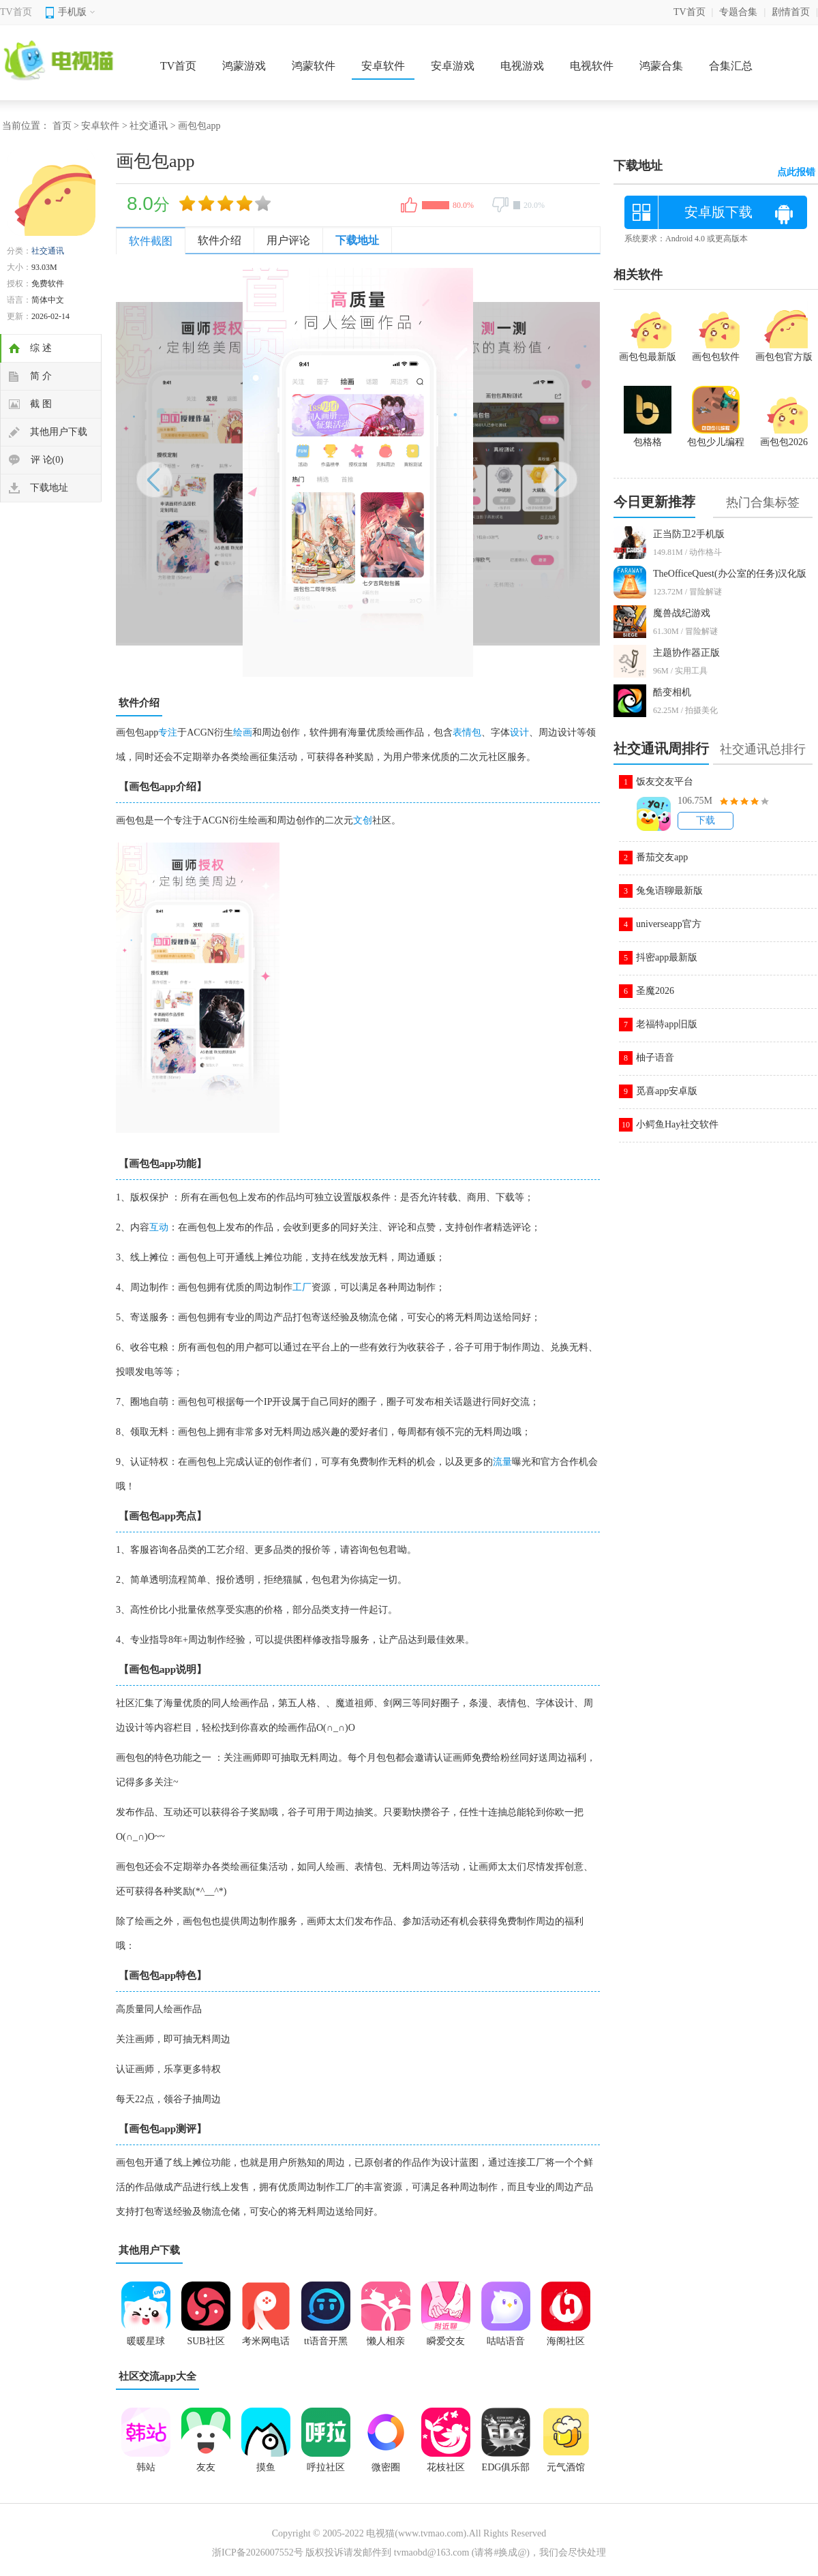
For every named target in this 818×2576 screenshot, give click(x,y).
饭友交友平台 (664, 781)
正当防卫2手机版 (689, 534)
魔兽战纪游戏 (681, 613)
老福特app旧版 (666, 1024)
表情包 (467, 732)
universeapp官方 (668, 924)
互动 (158, 1227)
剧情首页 (791, 12)
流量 (502, 1462)
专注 (167, 732)
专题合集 (738, 12)
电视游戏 (522, 66)
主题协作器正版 (686, 653)
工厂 (302, 1287)
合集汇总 (731, 66)
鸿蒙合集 (661, 66)
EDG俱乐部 (506, 2467)
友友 (205, 2467)
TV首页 (16, 12)
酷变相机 (672, 692)
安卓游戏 (452, 66)
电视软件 (592, 66)
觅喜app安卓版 (666, 1091)
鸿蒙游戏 (244, 66)
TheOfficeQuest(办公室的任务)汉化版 (729, 574)
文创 (362, 820)
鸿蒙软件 (313, 66)
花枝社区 (446, 2467)
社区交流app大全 (157, 2376)
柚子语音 (655, 1057)
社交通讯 (149, 126)
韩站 (145, 2467)
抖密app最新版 (666, 957)
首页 (62, 126)
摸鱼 (265, 2467)
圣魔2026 (655, 991)
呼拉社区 (326, 2467)
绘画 (242, 732)
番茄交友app (662, 857)
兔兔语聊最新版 (669, 890)
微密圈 (386, 2467)
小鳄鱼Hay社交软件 (677, 1124)
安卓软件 (383, 66)
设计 (519, 732)
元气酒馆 (566, 2467)
